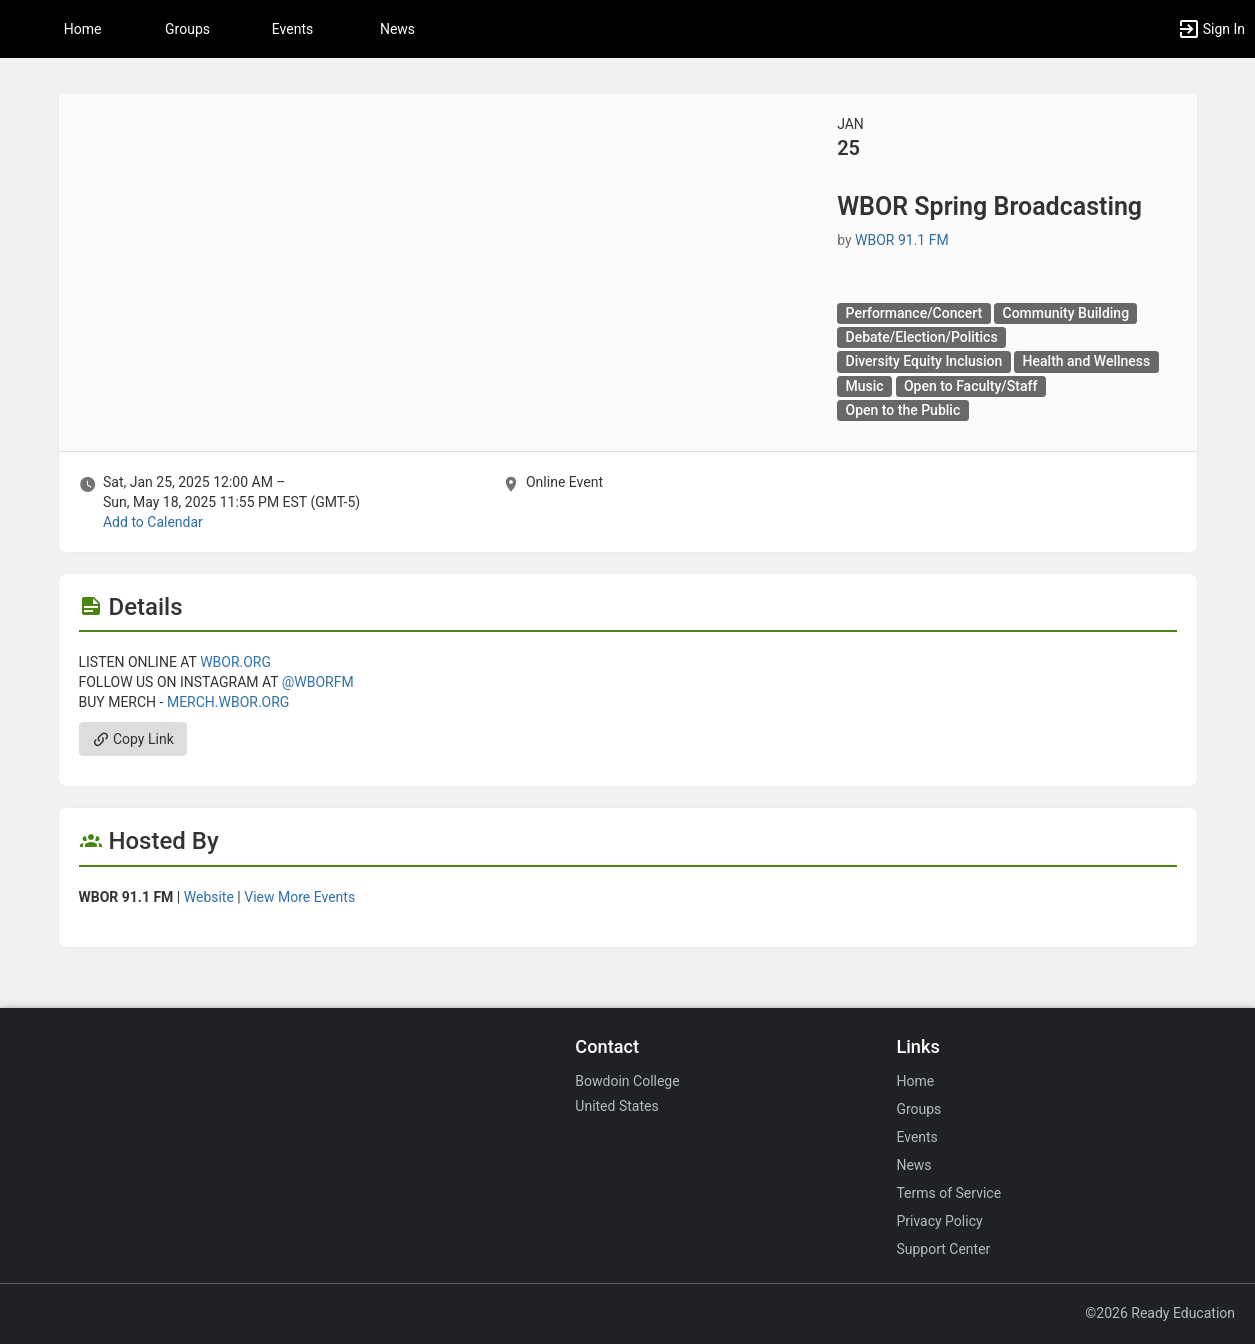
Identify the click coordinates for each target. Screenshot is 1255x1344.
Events (292, 29)
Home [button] (83, 29)
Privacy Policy (939, 1221)
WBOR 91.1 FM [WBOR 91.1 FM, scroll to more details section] (902, 240)
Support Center (943, 1249)
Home (915, 1081)
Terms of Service (948, 1193)
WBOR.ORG (235, 662)
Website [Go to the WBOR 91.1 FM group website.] (209, 897)
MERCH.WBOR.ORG (228, 702)
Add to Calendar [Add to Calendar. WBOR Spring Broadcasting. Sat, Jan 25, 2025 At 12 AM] (153, 522)
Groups (187, 29)
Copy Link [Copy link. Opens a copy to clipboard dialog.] (133, 739)
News (397, 29)
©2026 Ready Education (1160, 1313)
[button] (1211, 29)
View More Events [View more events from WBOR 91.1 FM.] (299, 897)
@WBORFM (318, 682)
